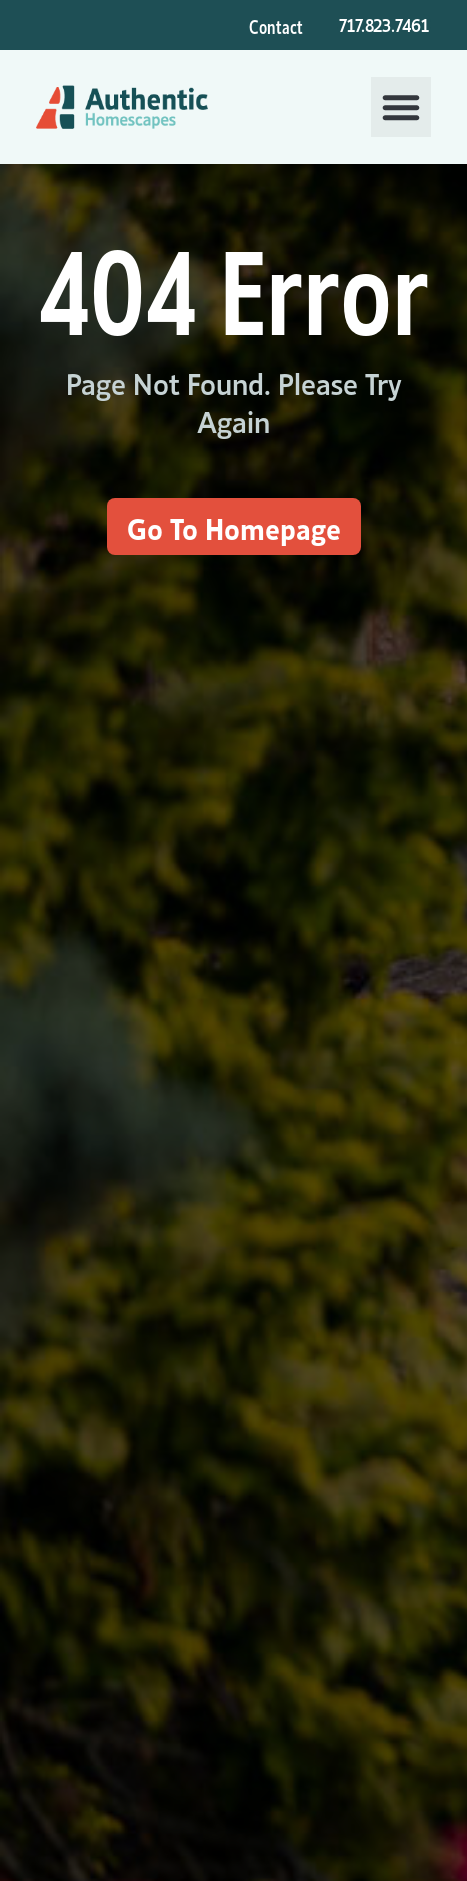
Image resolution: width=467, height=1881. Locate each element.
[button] (401, 107)
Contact (276, 25)
